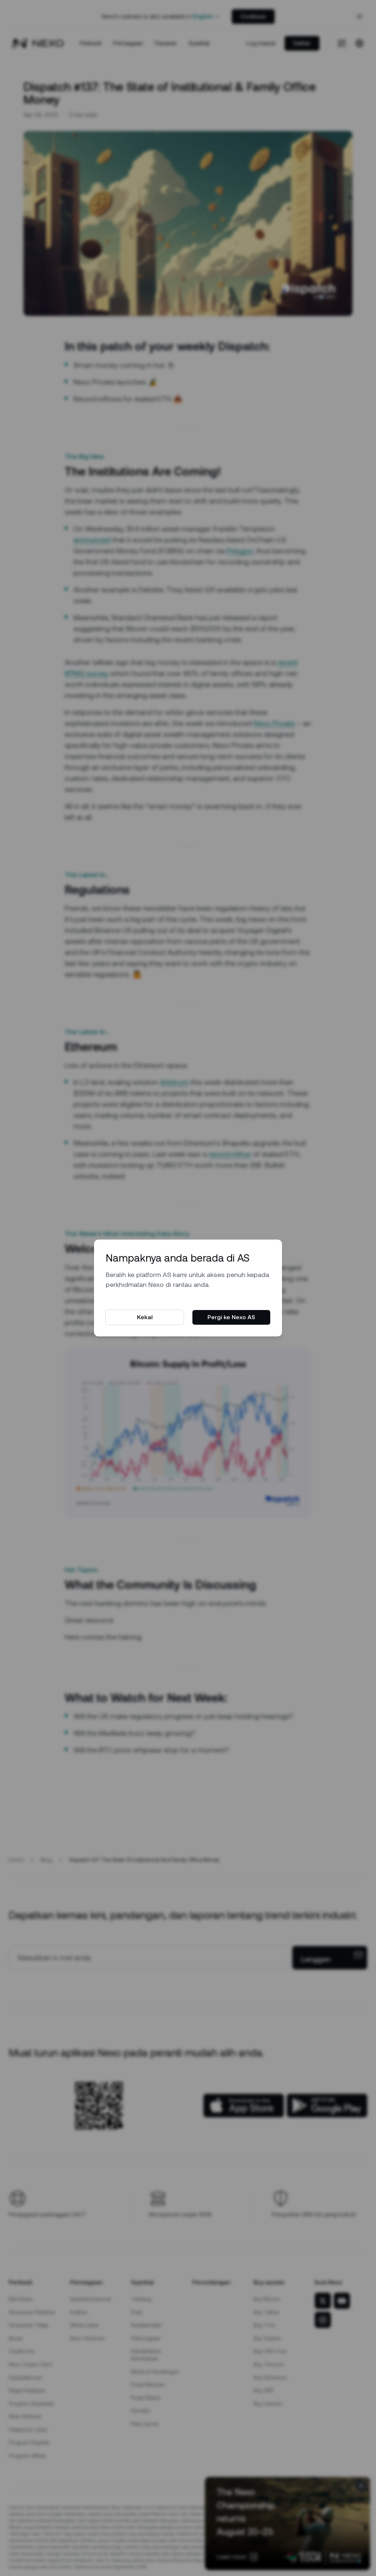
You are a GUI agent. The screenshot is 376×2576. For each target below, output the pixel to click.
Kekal (145, 1317)
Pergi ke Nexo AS (231, 1317)
